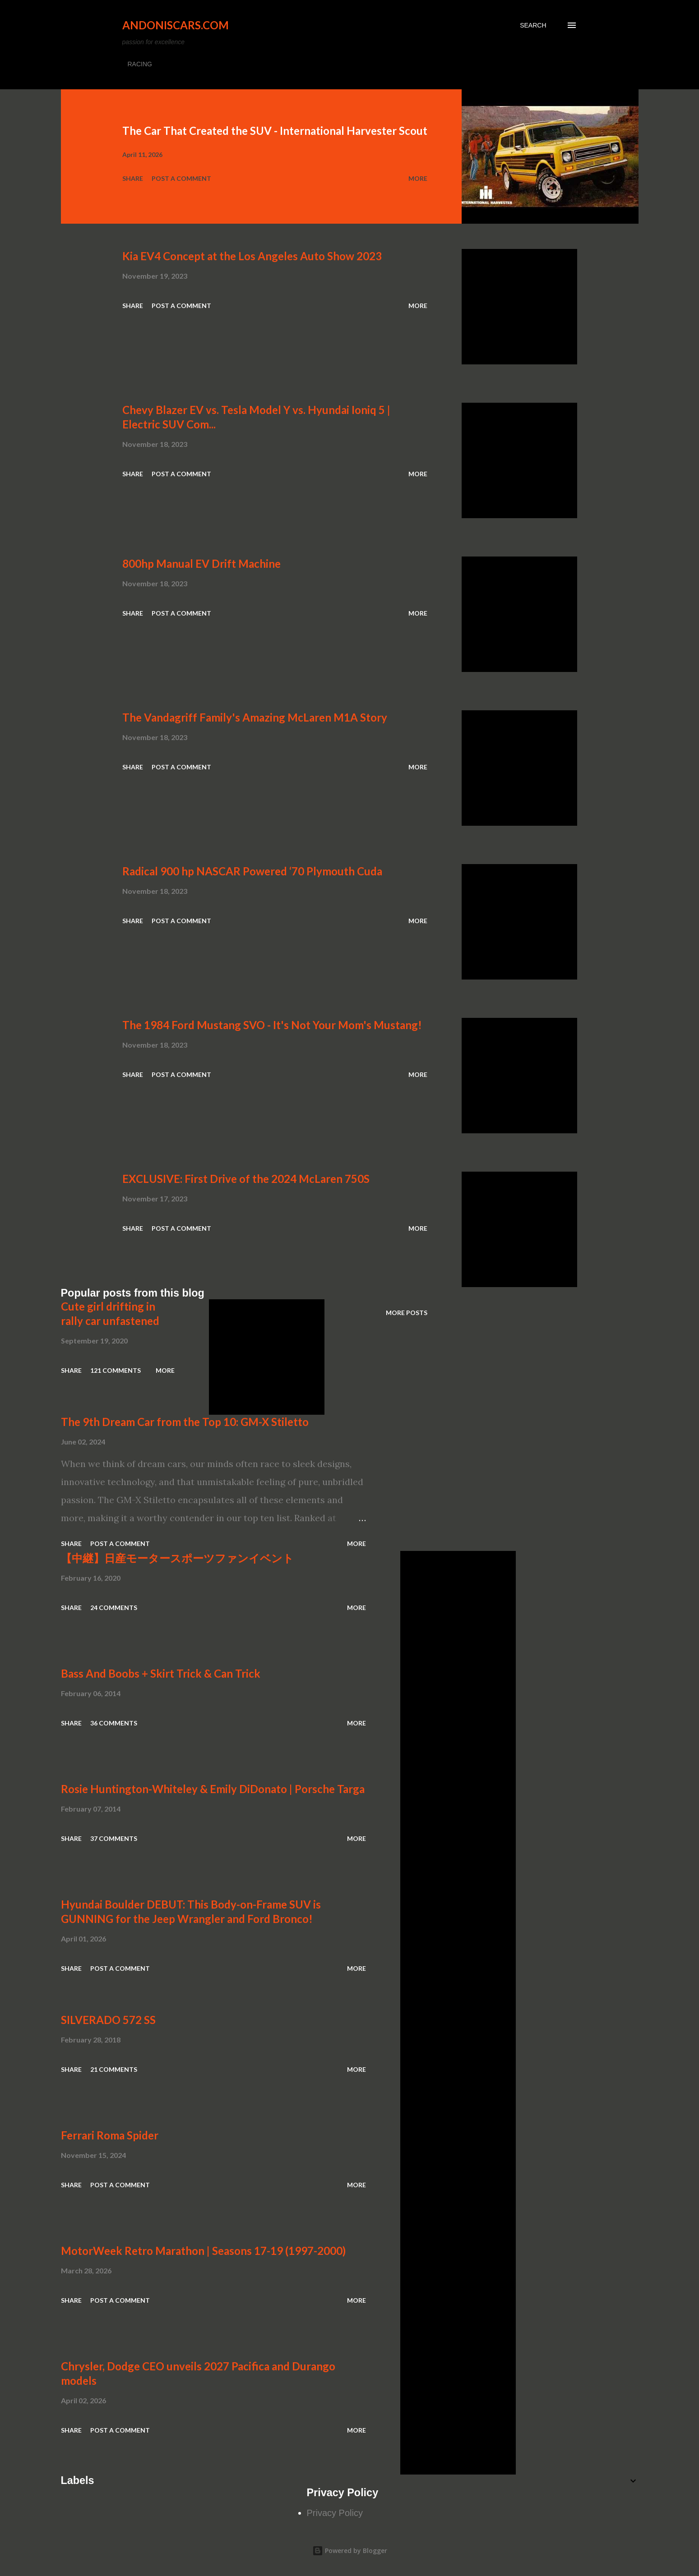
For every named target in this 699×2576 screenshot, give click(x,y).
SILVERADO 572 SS (108, 2019)
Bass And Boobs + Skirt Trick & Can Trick (160, 1673)
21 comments (113, 2069)
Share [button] (132, 178)
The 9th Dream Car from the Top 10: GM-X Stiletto (185, 1421)
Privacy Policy (335, 2513)
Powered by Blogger (349, 2550)
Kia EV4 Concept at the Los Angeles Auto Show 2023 (252, 255)
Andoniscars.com (175, 25)
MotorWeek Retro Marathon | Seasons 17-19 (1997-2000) (203, 2250)
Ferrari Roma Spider (109, 2135)
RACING (140, 64)
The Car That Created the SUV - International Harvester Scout (274, 130)
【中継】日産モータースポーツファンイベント (177, 1557)
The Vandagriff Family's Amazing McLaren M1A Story (254, 717)
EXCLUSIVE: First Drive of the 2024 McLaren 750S (246, 1178)
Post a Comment (181, 178)
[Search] (533, 25)
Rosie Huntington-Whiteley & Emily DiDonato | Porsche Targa (213, 1788)
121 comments (115, 1370)
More (417, 178)
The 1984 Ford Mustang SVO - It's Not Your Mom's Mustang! (272, 1024)
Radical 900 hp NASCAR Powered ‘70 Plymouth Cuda (252, 871)
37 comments (113, 1838)
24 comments (113, 1607)
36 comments (113, 1723)
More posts (406, 1312)
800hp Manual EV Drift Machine (201, 563)
